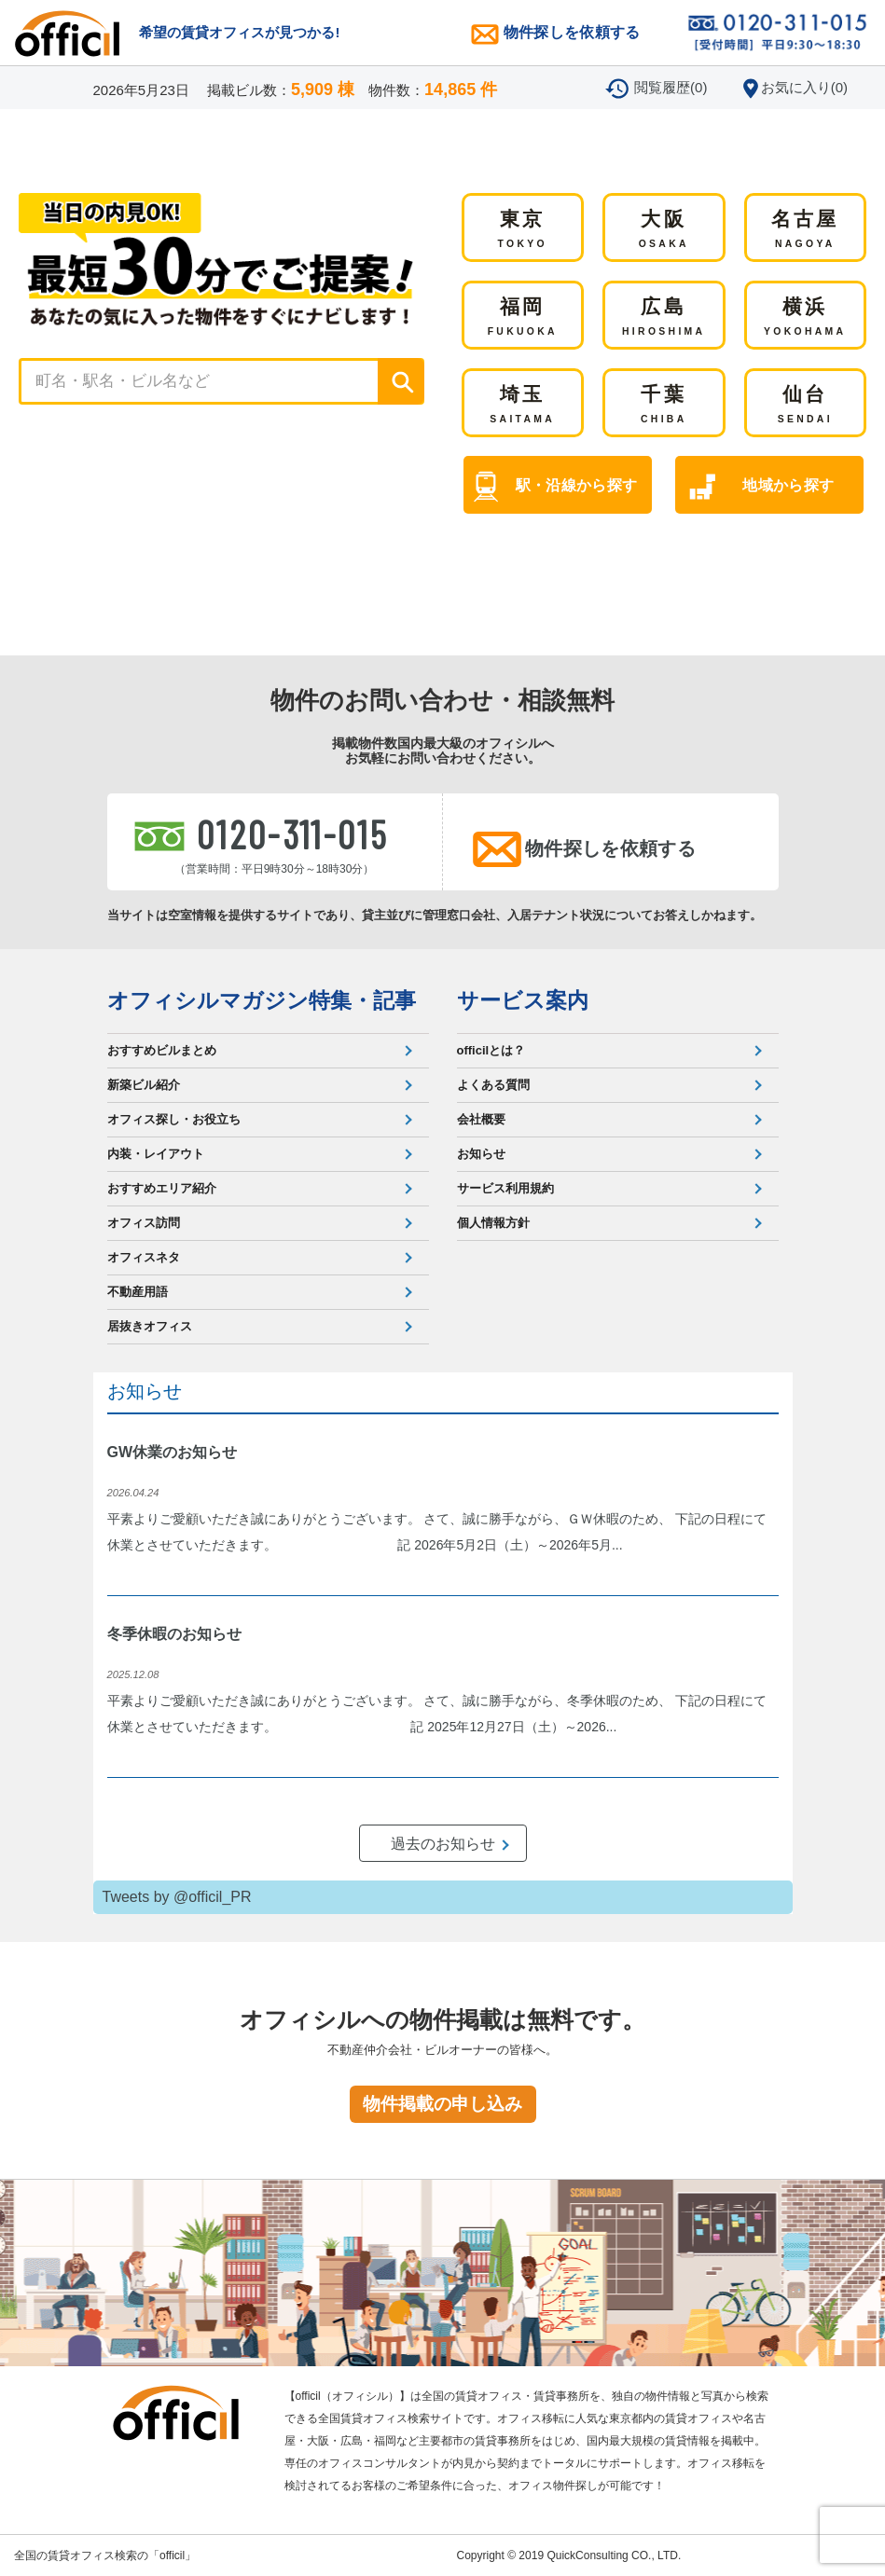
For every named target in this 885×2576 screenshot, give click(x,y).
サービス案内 (522, 1000)
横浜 (805, 318)
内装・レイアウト (155, 1154)
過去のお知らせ (443, 1844)
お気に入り (804, 87)
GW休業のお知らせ (172, 1452)
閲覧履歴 (670, 87)
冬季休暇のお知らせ (174, 1634)
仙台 (805, 405)
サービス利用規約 (505, 1188)
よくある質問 (493, 1085)
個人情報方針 (493, 1223)
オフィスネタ (143, 1257)
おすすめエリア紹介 (161, 1188)
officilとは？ (491, 1050)
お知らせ (481, 1154)
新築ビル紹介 (143, 1085)
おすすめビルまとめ (161, 1050)
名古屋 (805, 230)
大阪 (664, 230)
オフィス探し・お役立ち (174, 1119)
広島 (663, 318)
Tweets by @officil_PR (177, 1897)
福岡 (523, 318)
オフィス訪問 (143, 1223)
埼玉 (522, 405)
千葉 (664, 405)
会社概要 (481, 1119)
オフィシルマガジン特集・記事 (261, 1000)
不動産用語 (137, 1292)
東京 (522, 230)
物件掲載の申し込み (442, 2104)
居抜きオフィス (149, 1326)
